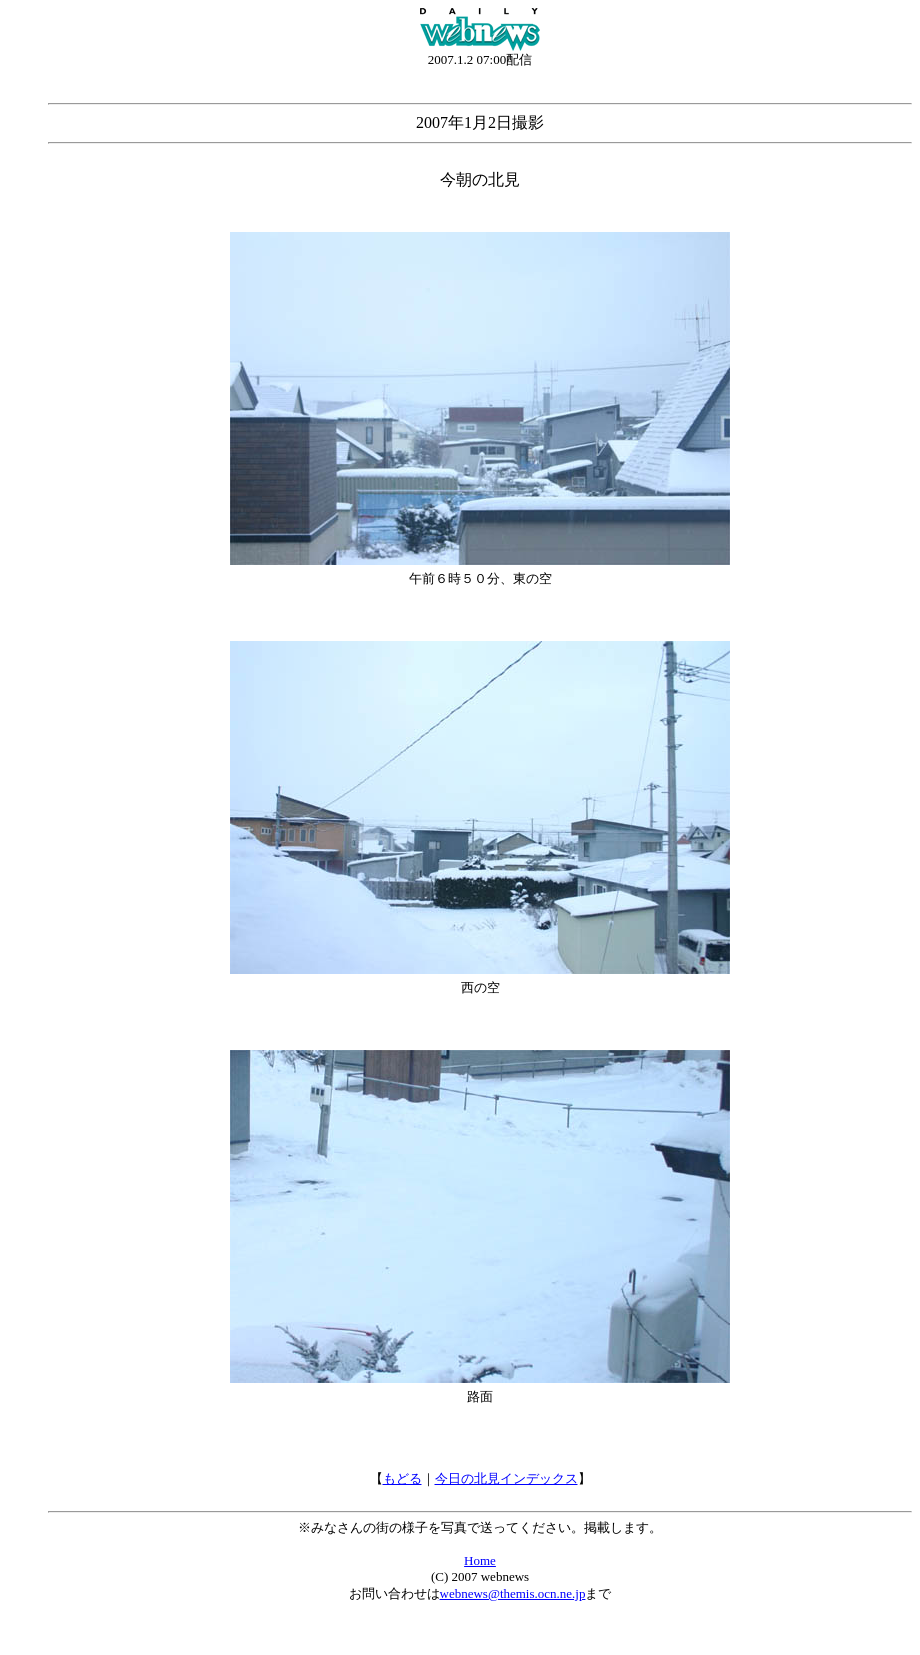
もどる (402, 1478)
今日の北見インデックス (506, 1478)
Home (480, 1560)
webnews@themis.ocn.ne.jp (513, 1593)
